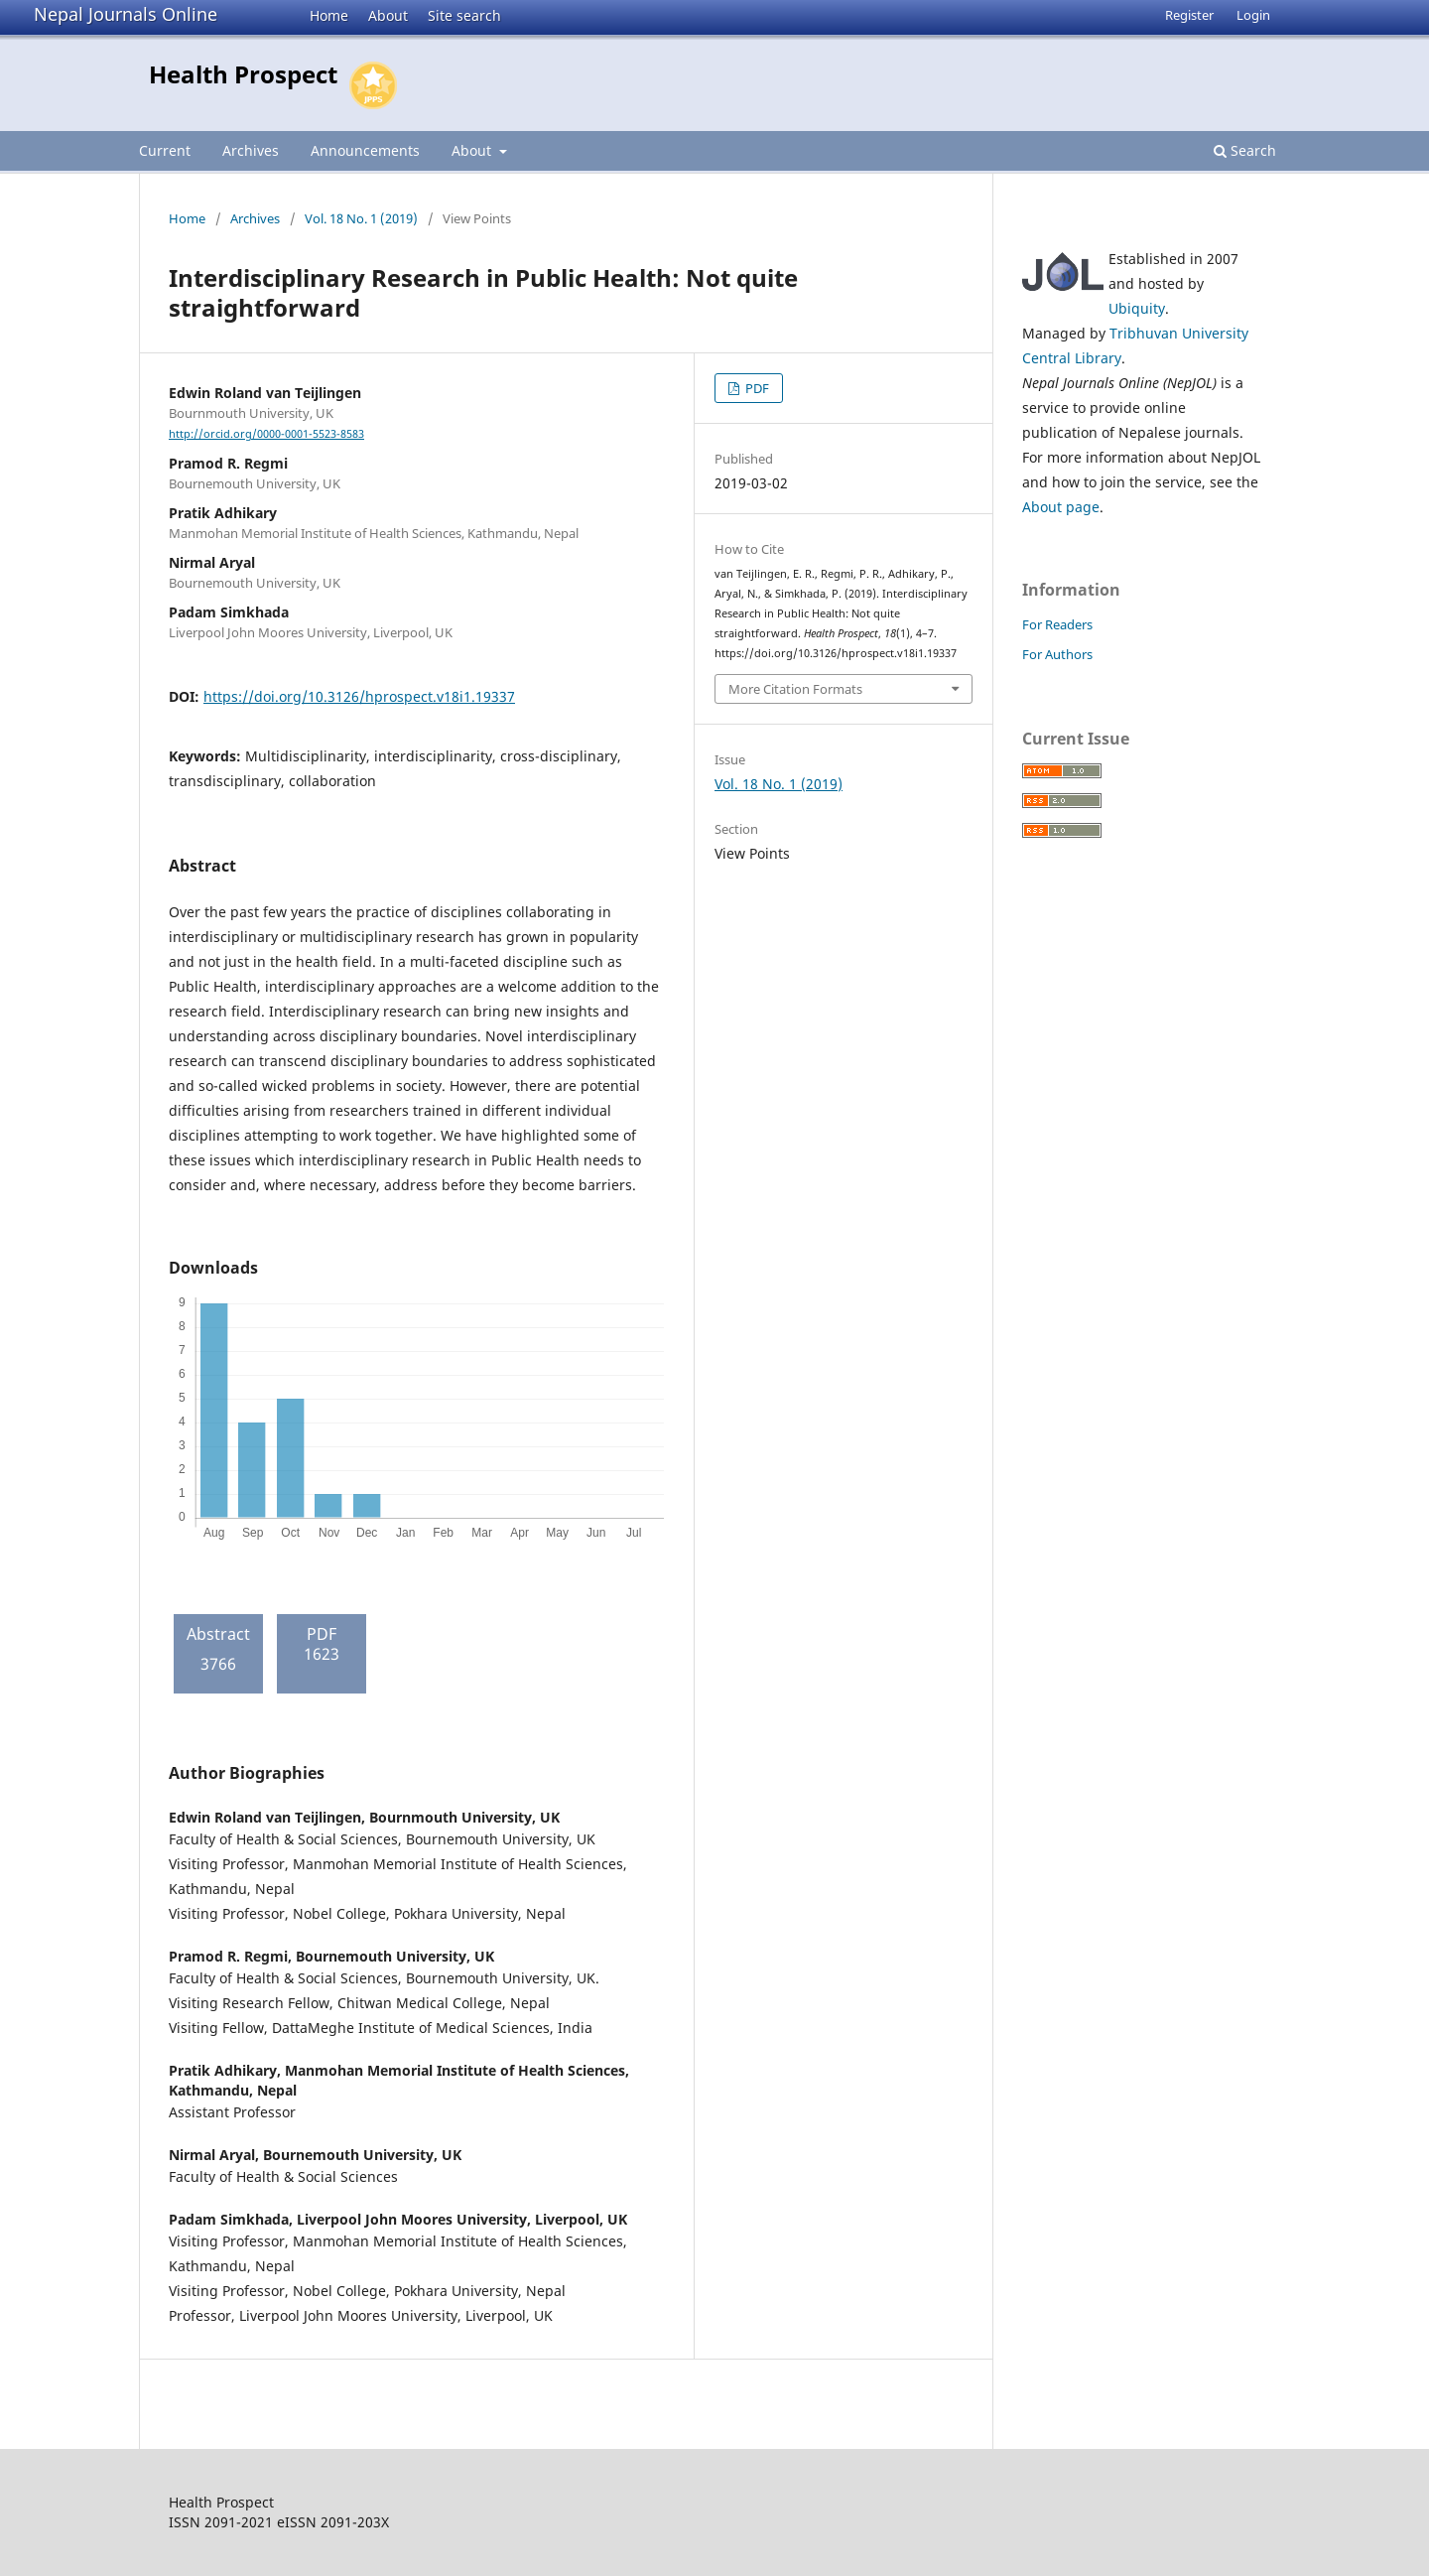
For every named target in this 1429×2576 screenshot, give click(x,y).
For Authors (1057, 654)
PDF (755, 388)
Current (165, 150)
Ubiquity (1136, 308)
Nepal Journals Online (125, 14)
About (388, 15)
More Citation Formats (795, 689)
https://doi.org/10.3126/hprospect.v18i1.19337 (359, 696)
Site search (464, 15)
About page (1061, 506)
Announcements (365, 150)
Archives (250, 150)
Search (1245, 150)
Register (1189, 15)
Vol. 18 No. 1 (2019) (361, 218)
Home (329, 15)
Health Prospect (243, 74)
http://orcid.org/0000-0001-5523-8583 (266, 434)
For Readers (1057, 624)
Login (1253, 15)
